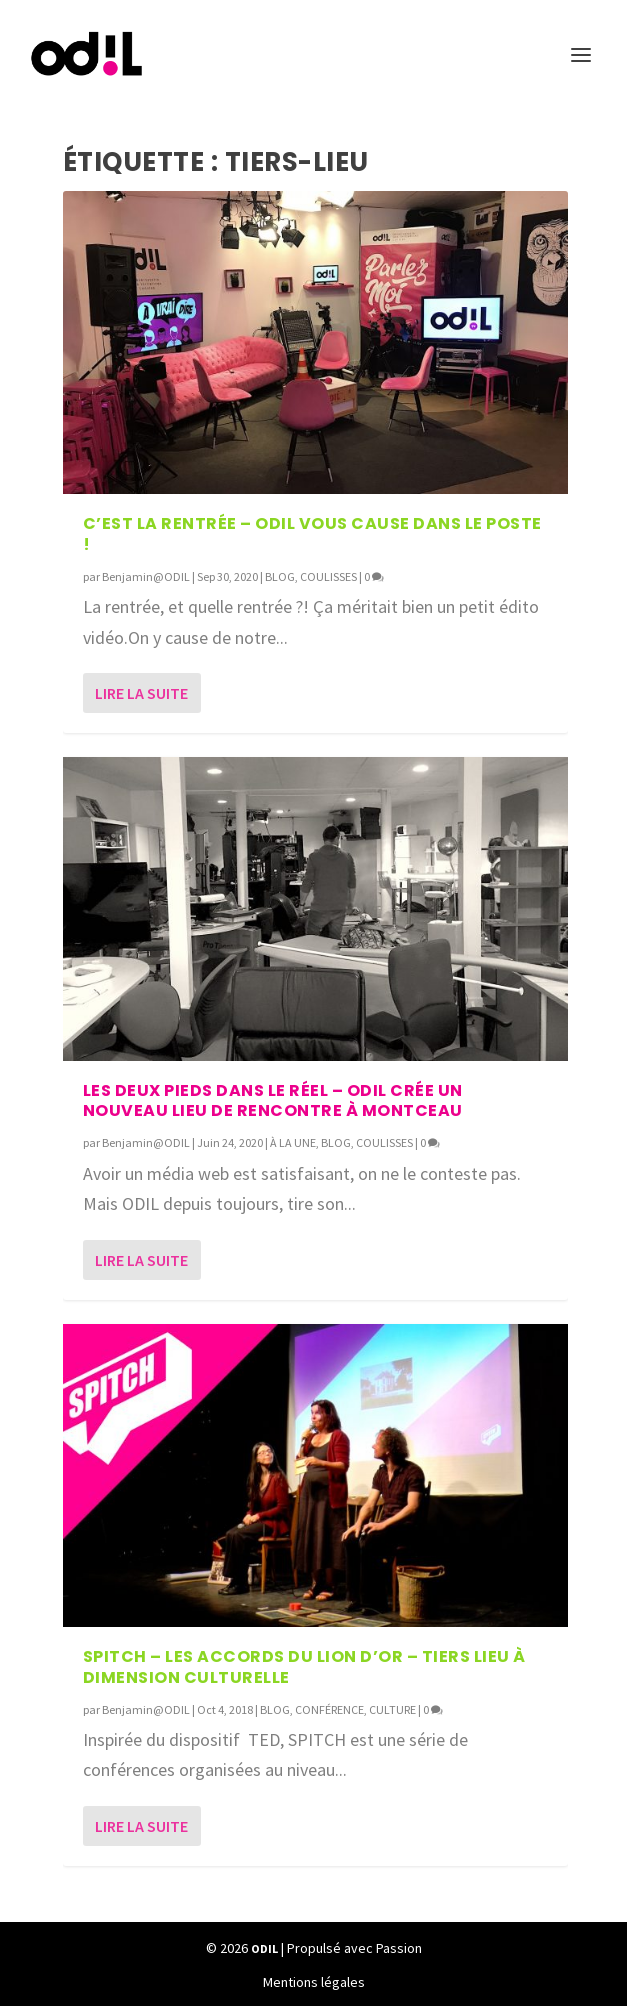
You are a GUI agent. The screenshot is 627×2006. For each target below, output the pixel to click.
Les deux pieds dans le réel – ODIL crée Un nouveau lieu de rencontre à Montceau (273, 1101)
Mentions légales (314, 1982)
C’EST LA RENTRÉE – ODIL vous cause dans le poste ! (312, 534)
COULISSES (328, 576)
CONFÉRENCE (329, 1709)
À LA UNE (293, 1142)
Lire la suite (141, 693)
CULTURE (392, 1709)
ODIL (264, 1948)
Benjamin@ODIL (146, 576)
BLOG (280, 576)
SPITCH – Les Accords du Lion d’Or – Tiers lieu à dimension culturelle (304, 1667)
